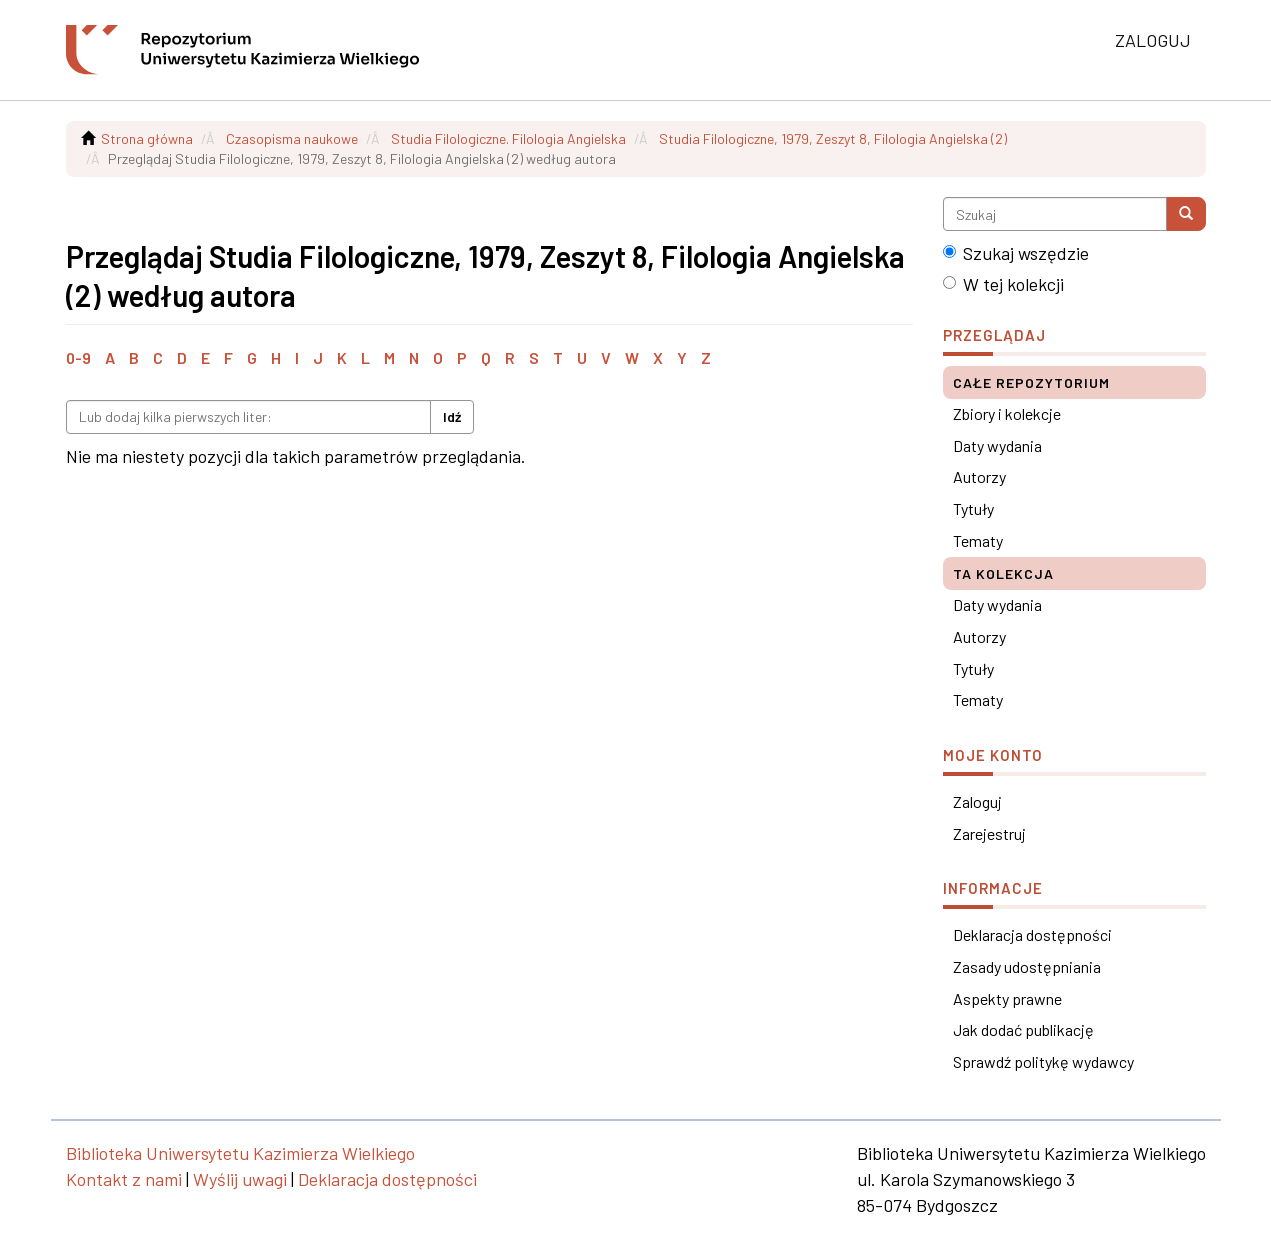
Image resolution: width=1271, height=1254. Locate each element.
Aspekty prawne (1007, 998)
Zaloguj (977, 801)
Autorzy (979, 476)
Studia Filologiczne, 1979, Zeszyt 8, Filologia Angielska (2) (833, 138)
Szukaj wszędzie (1016, 253)
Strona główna (147, 138)
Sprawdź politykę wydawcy (1043, 1061)
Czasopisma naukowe (292, 138)
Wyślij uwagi (240, 1179)
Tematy (978, 540)
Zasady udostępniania (1027, 966)
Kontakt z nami (124, 1179)
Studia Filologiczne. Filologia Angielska (508, 138)
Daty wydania (997, 445)
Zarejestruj (989, 833)
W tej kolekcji (1003, 284)
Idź (452, 416)
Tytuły (973, 508)
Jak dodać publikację (1023, 1029)
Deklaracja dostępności (1032, 934)
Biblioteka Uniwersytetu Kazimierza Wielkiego (240, 1153)
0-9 (78, 357)
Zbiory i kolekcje (1007, 413)
